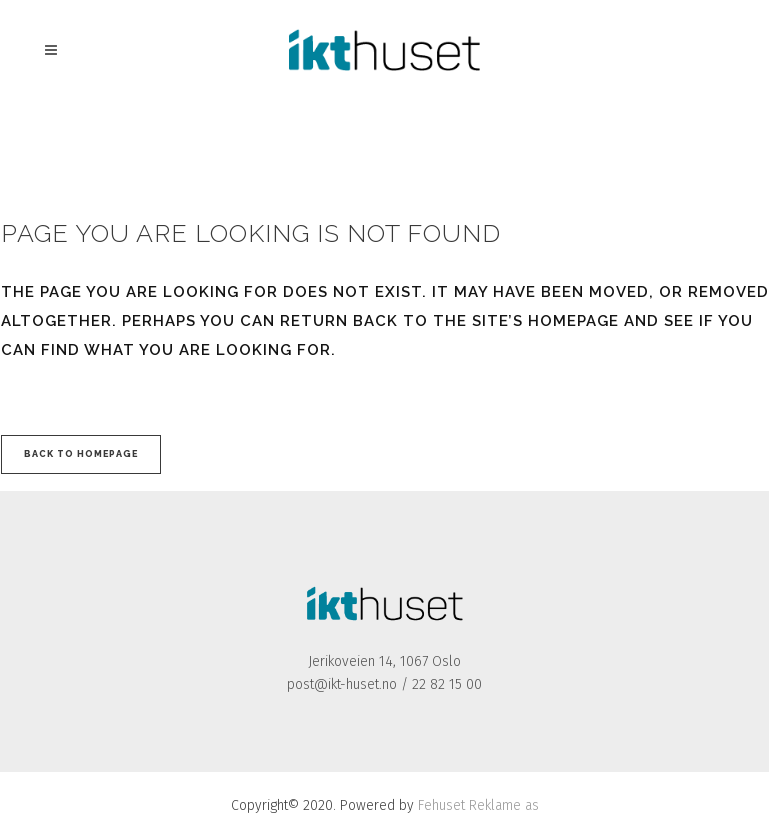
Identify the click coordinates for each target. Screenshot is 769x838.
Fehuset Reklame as (478, 805)
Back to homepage (81, 454)
